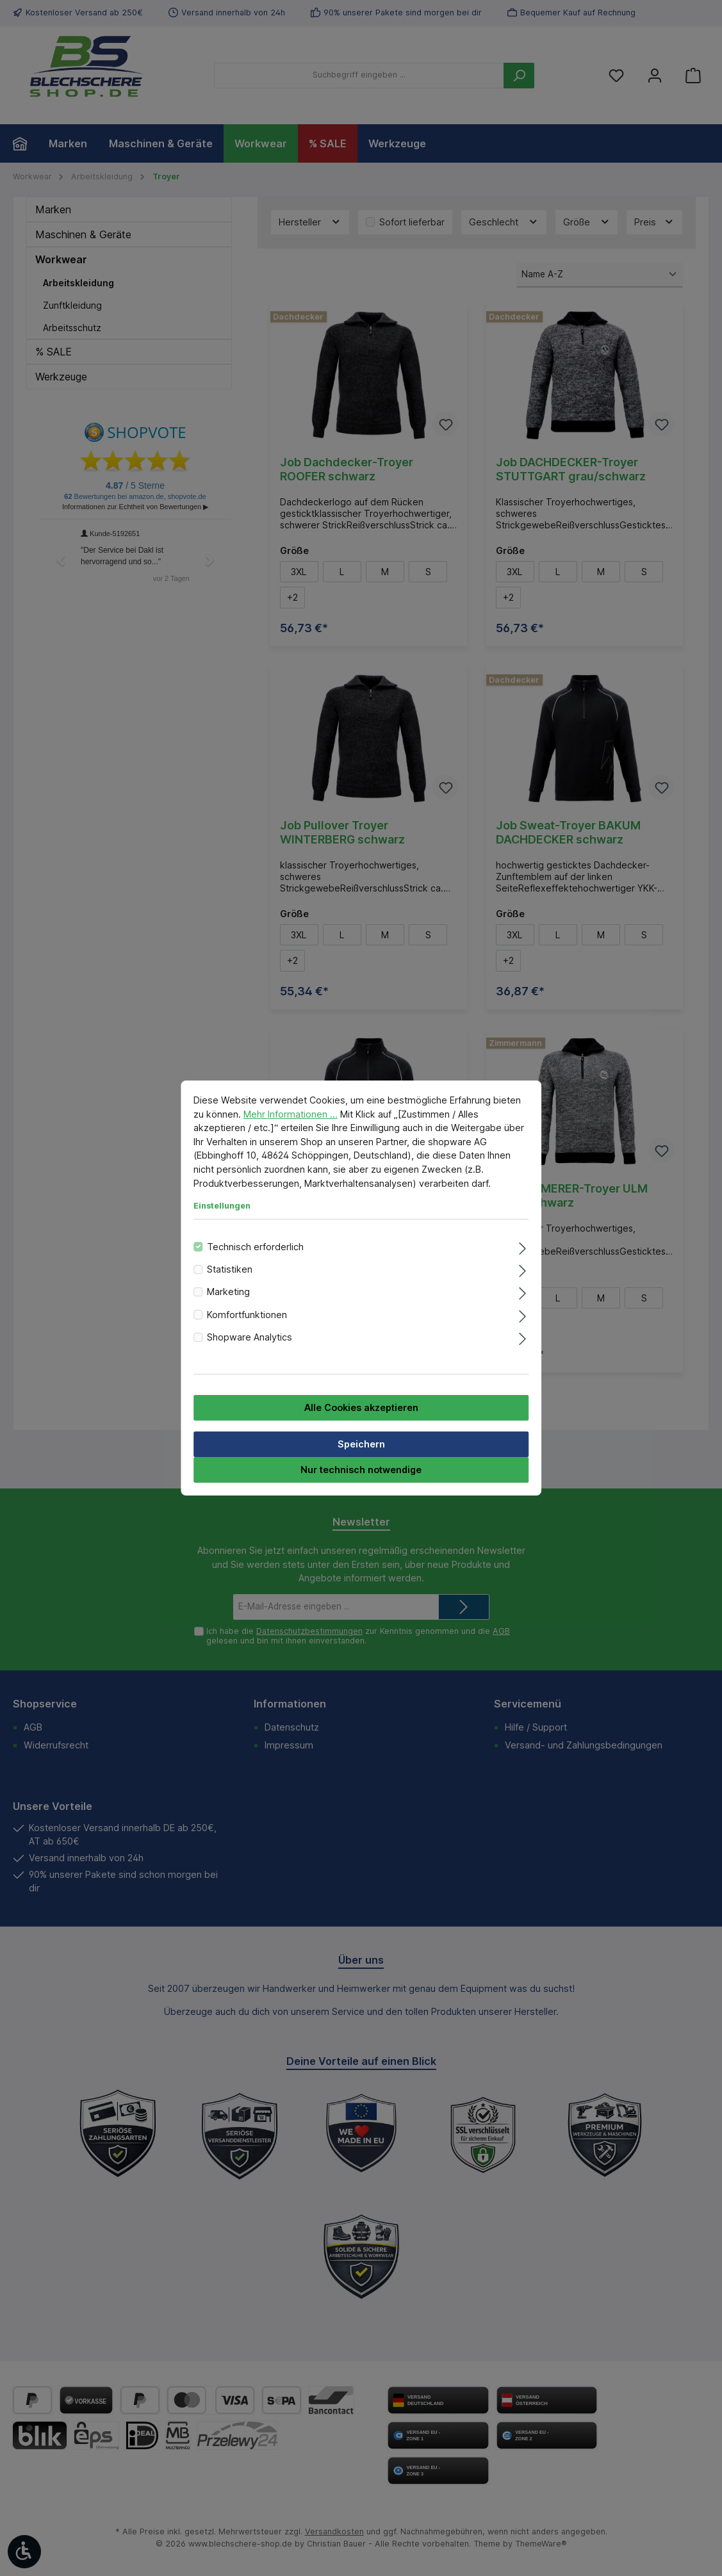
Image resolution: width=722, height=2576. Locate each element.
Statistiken (229, 1269)
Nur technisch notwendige (361, 1469)
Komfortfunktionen (247, 1314)
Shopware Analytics (249, 1337)
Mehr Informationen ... (290, 1114)
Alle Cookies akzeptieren (361, 1407)
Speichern (361, 1444)
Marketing (228, 1292)
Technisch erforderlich (255, 1246)
